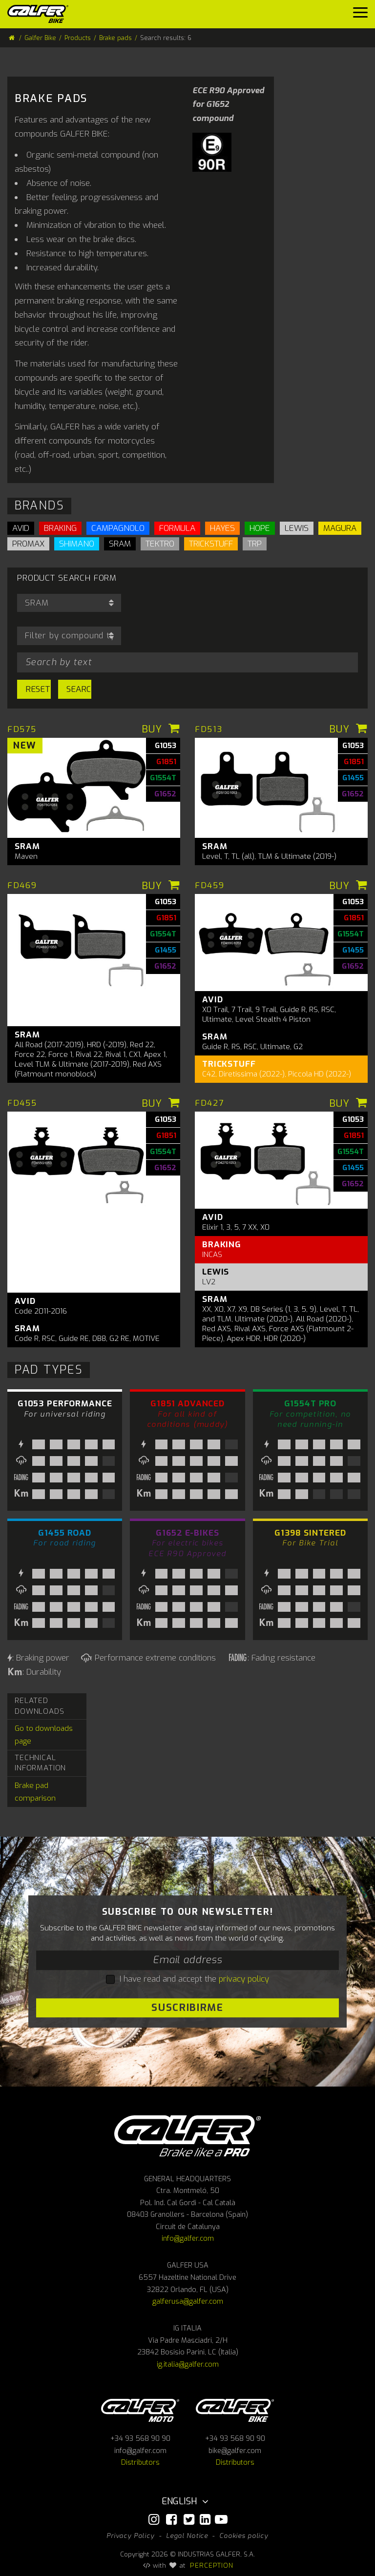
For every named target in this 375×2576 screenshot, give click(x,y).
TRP (255, 543)
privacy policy (244, 1979)
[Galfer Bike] (41, 13)
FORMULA (177, 528)
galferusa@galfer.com (187, 2301)
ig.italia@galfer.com (188, 2364)
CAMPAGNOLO (118, 528)
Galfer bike (235, 2410)
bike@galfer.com (234, 2450)
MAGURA (339, 528)
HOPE (260, 528)
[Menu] (360, 14)
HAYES (222, 528)
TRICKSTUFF (211, 543)
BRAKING (60, 528)
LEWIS (297, 528)
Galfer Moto (140, 2410)
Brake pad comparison (35, 1792)
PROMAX (28, 543)
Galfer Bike (40, 38)
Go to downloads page (44, 1735)
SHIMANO (76, 543)
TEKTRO (160, 543)
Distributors (140, 2462)
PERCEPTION (211, 2565)
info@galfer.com (188, 2238)
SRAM (120, 543)
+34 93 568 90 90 (140, 2438)
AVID (20, 528)
